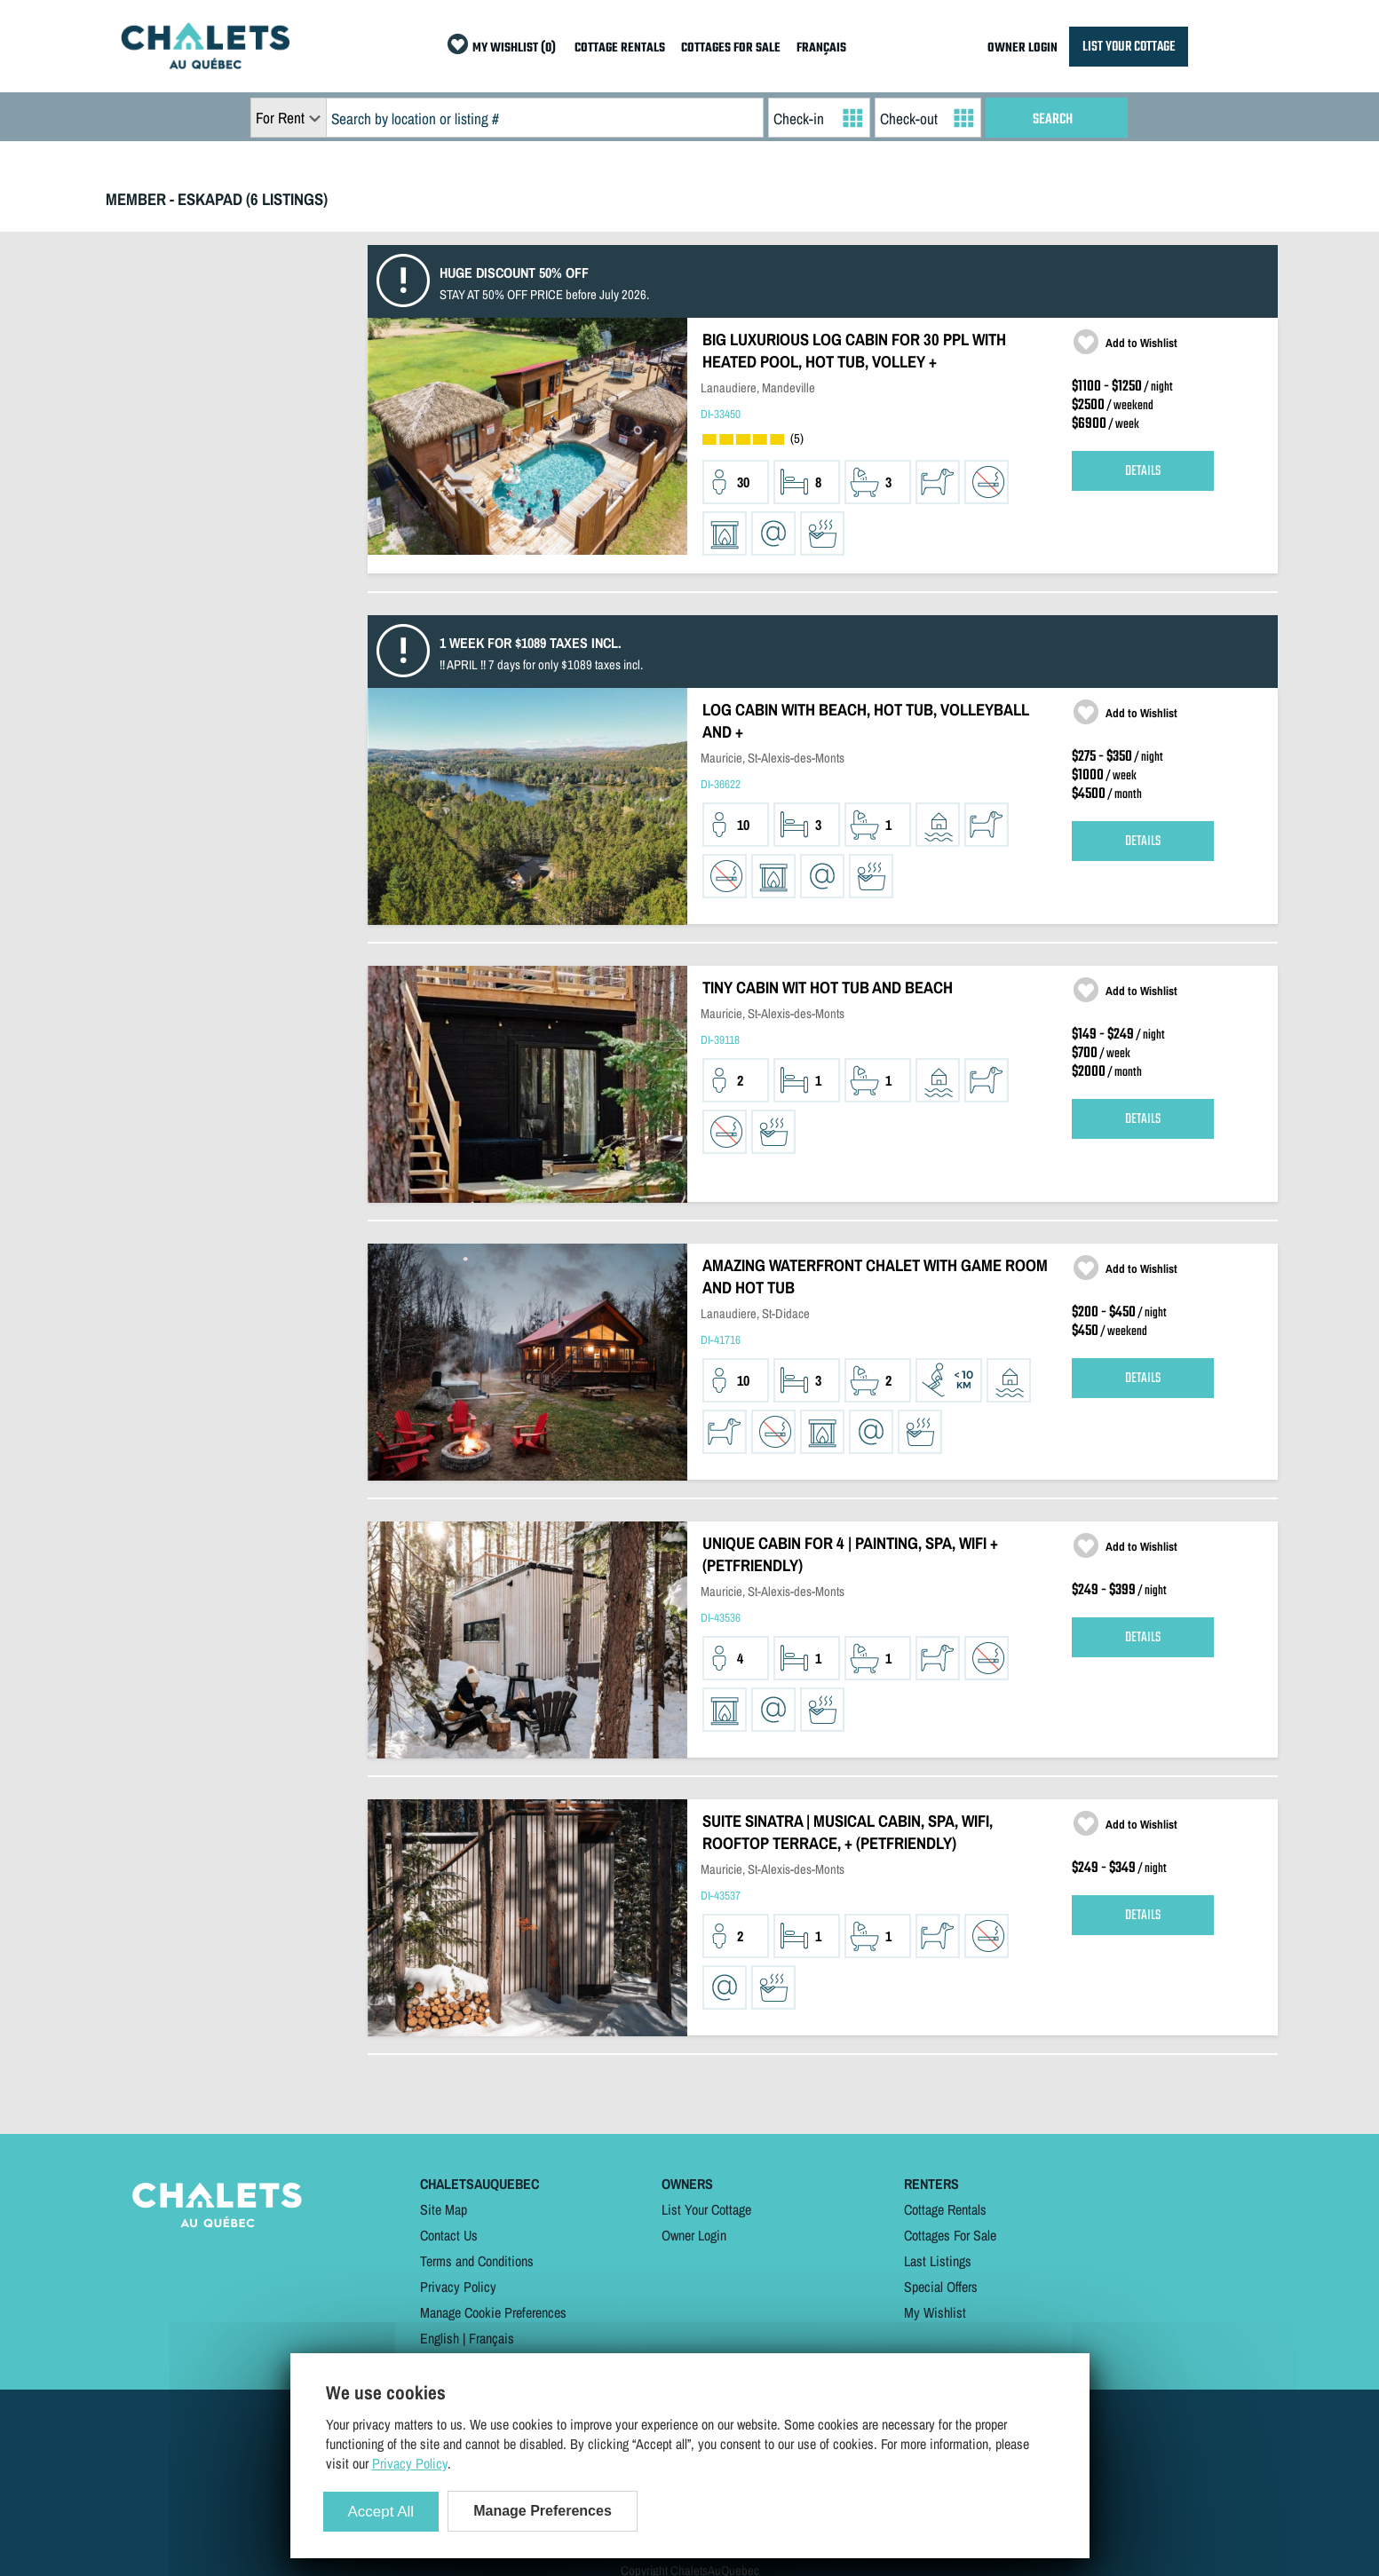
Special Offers (941, 2286)
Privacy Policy (458, 2286)
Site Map (443, 2209)
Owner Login (694, 2235)
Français (491, 2338)
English (439, 2338)
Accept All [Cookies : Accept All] (381, 2511)
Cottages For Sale (950, 2235)
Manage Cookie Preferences (493, 2312)
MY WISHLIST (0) (514, 48)
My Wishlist (935, 2312)
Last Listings (937, 2261)
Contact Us (449, 2235)
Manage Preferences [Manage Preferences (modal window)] (542, 2510)
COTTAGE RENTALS (620, 48)
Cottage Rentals (945, 2209)
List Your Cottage (706, 2209)
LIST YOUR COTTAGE (1128, 47)
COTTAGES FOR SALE (731, 48)
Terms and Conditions (477, 2261)
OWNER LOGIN (1022, 48)
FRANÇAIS (821, 48)
